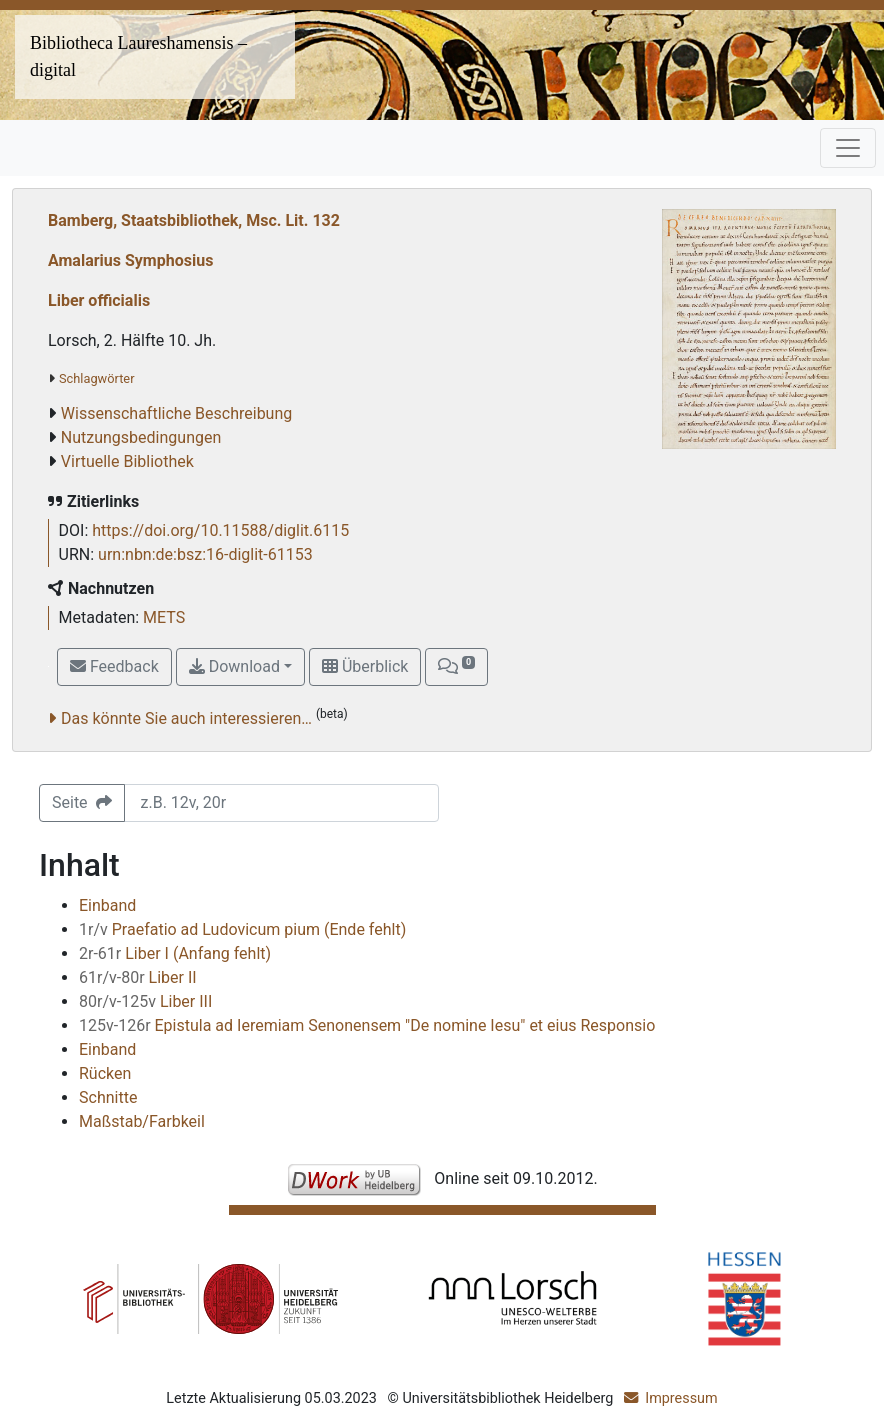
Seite (82, 802)
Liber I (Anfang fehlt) (175, 953)
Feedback (114, 666)
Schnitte (108, 1097)
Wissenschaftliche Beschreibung (176, 413)
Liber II (138, 977)
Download (234, 666)
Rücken (105, 1073)
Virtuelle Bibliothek (127, 461)
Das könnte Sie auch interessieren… (186, 718)
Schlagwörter (96, 378)
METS (164, 617)
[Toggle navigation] (848, 148)
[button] (456, 667)
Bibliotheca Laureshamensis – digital (138, 56)
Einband (107, 905)
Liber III (145, 1001)
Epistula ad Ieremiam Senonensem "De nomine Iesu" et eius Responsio (367, 1025)
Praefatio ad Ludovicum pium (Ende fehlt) (242, 929)
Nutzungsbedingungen (141, 437)
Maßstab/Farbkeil (142, 1121)
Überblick (365, 666)
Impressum (681, 1398)
